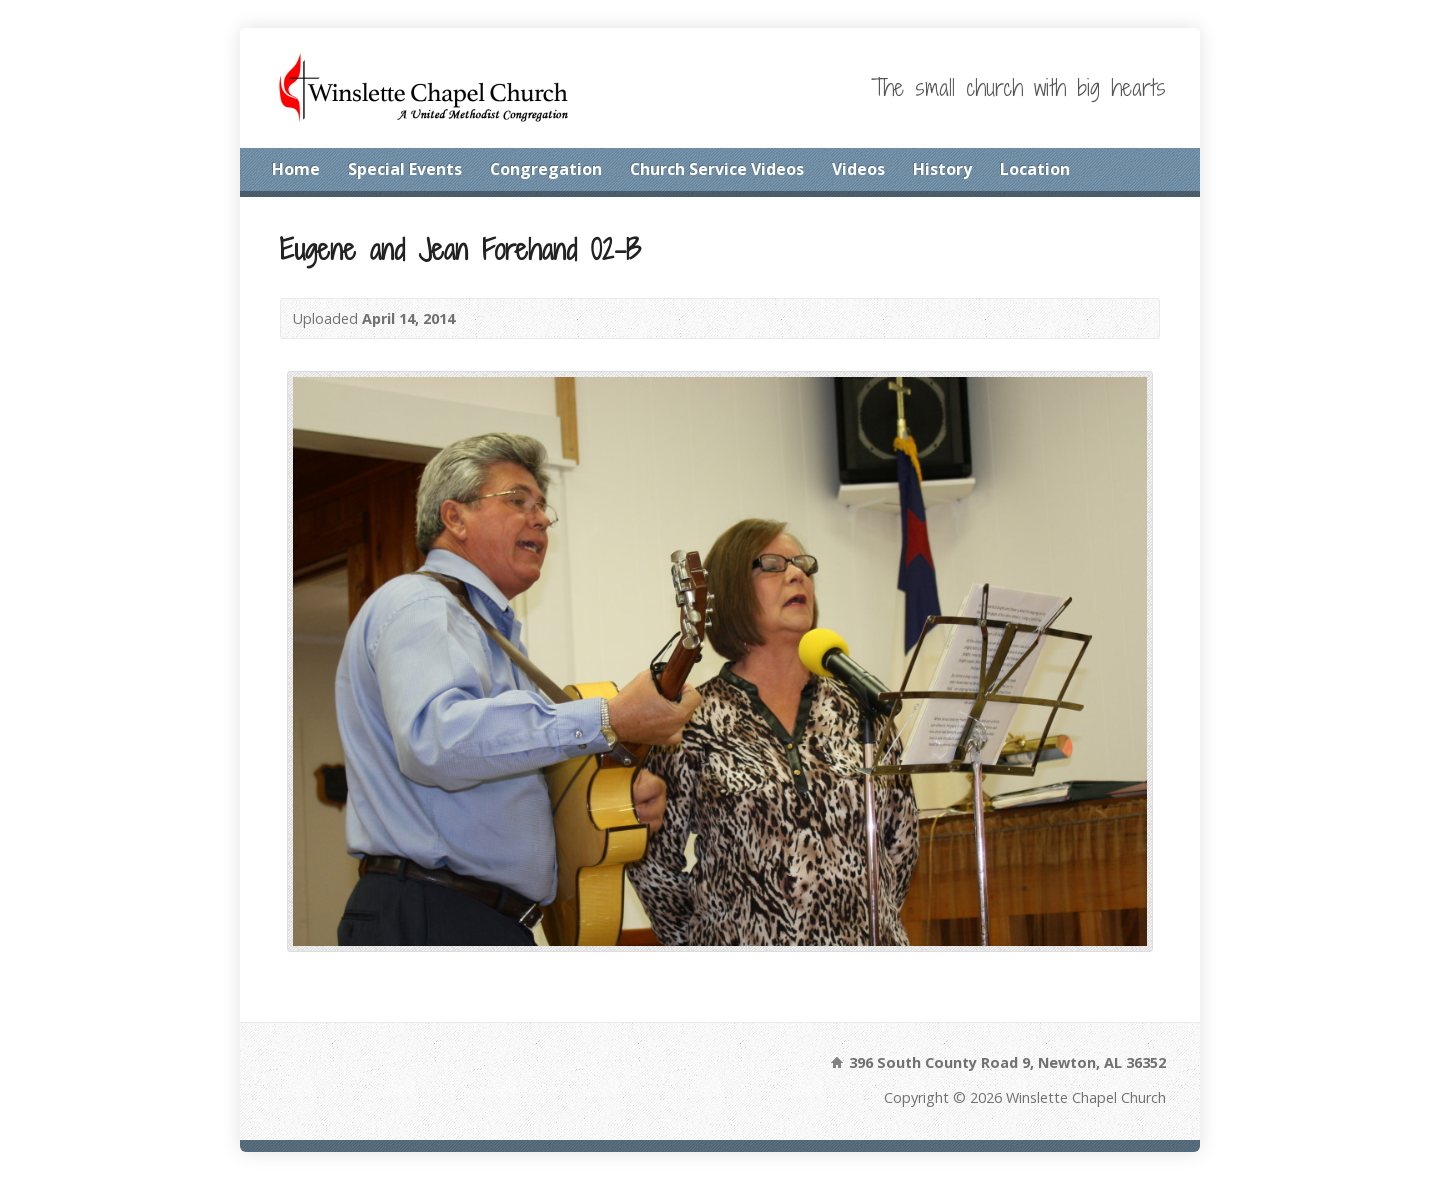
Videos (858, 169)
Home (296, 169)
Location (1035, 169)
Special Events (405, 169)
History (942, 169)
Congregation (546, 169)
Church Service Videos (717, 169)
